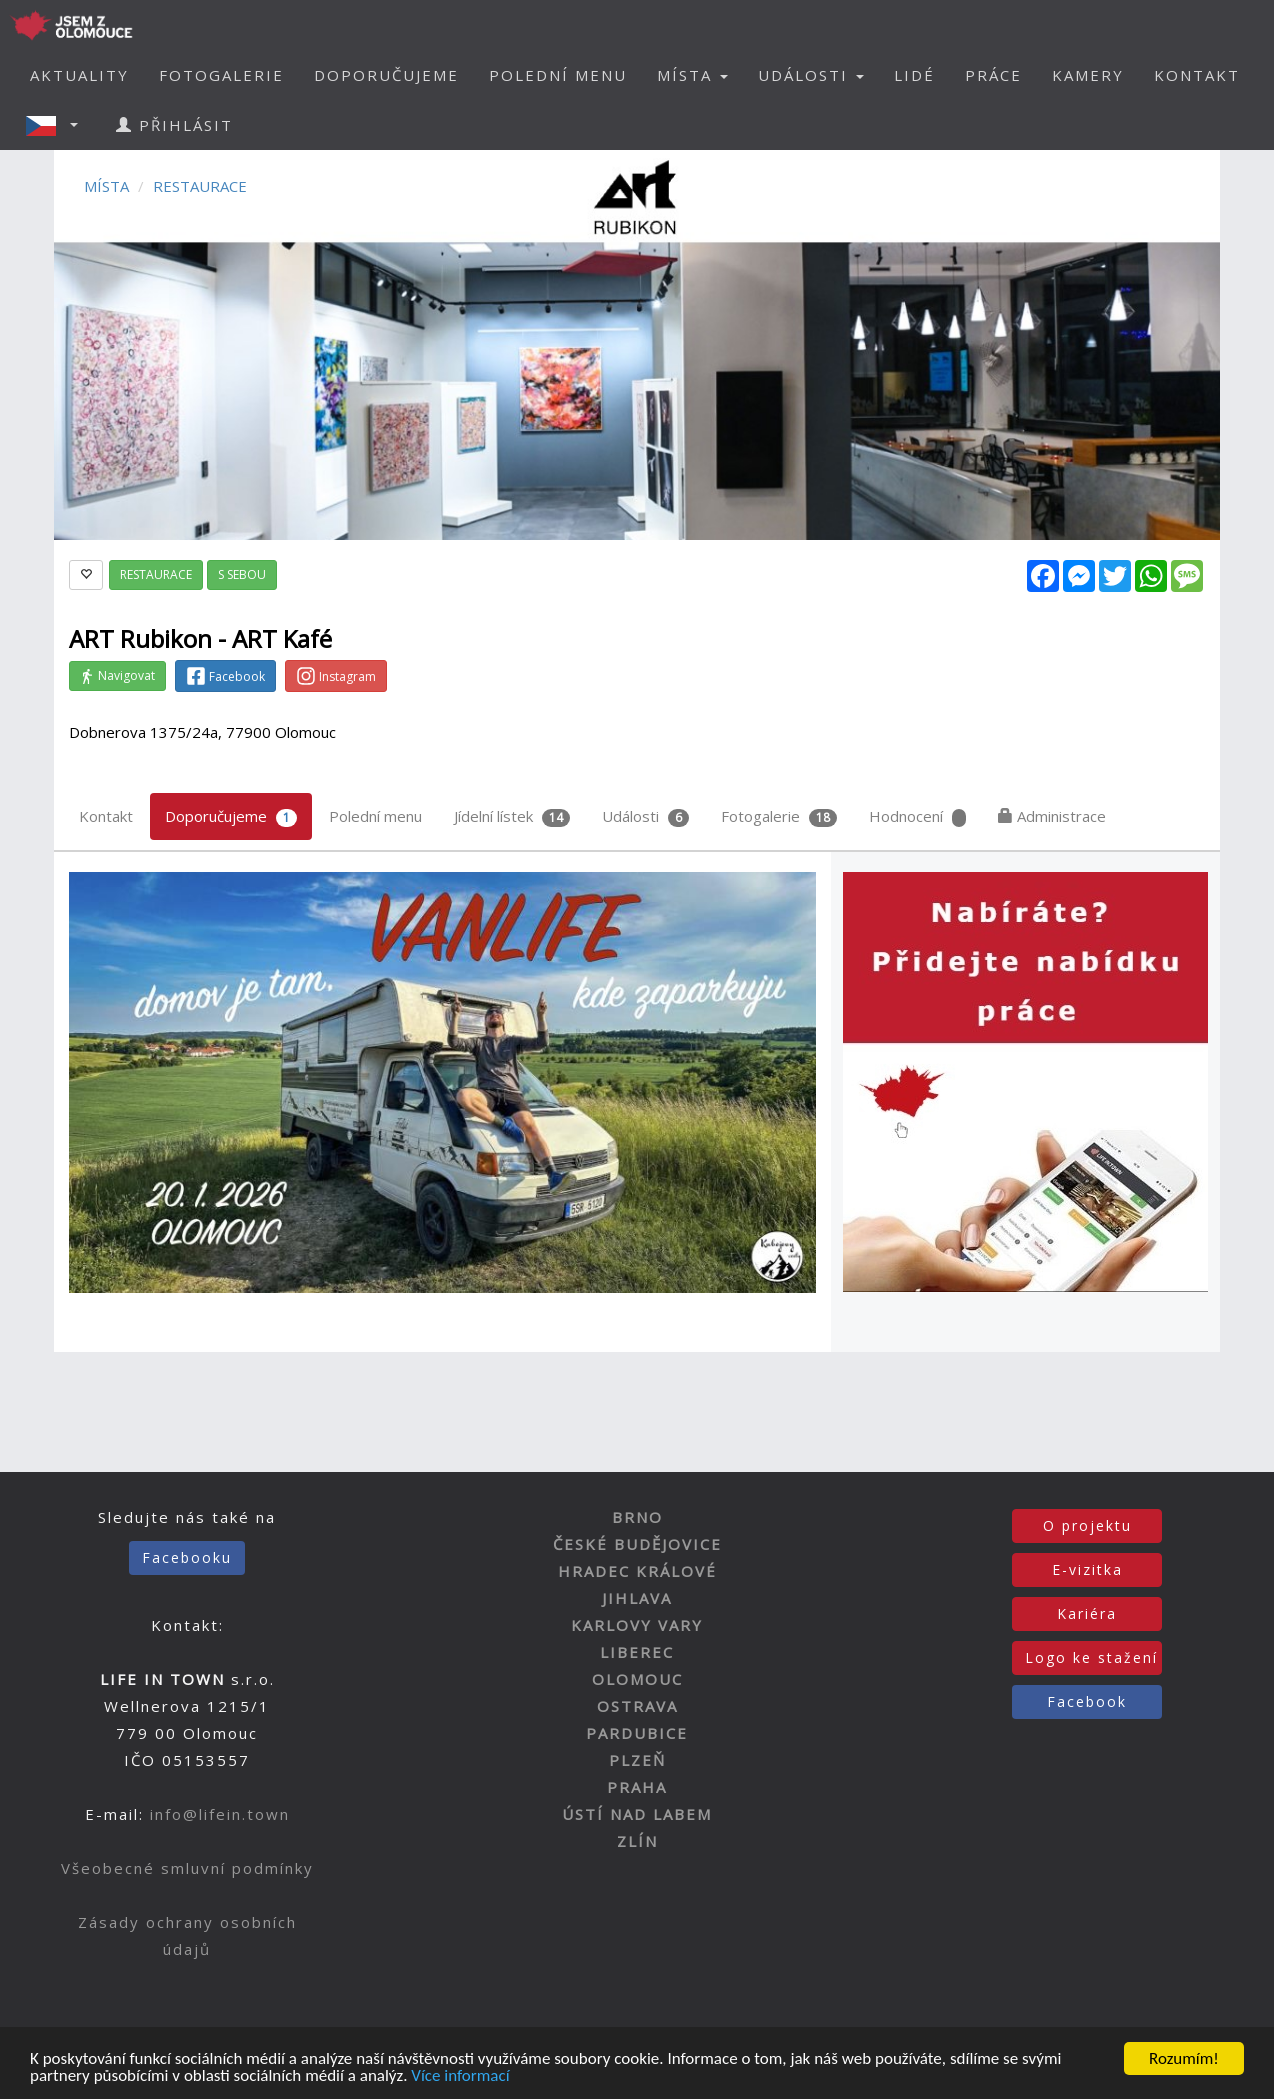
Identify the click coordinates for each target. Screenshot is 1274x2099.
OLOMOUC (637, 1679)
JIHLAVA (637, 1598)
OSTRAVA (637, 1706)
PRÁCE (993, 75)
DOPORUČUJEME (386, 75)
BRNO (637, 1517)
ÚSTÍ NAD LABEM (637, 1814)
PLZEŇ (637, 1760)
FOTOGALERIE (221, 75)
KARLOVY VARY (637, 1625)
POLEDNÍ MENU (558, 75)
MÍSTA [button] (692, 75)
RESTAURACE (200, 186)
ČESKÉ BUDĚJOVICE (637, 1544)
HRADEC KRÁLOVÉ (637, 1571)
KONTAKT (1197, 75)
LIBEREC (637, 1652)
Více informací (460, 2077)
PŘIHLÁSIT (174, 125)
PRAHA (637, 1787)
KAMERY (1088, 75)
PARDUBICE (637, 1733)
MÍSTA (106, 186)
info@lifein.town (220, 1814)
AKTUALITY (79, 75)
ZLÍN (637, 1841)
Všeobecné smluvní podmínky (187, 1868)
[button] (58, 125)
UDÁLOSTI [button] (811, 75)
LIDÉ (914, 75)
